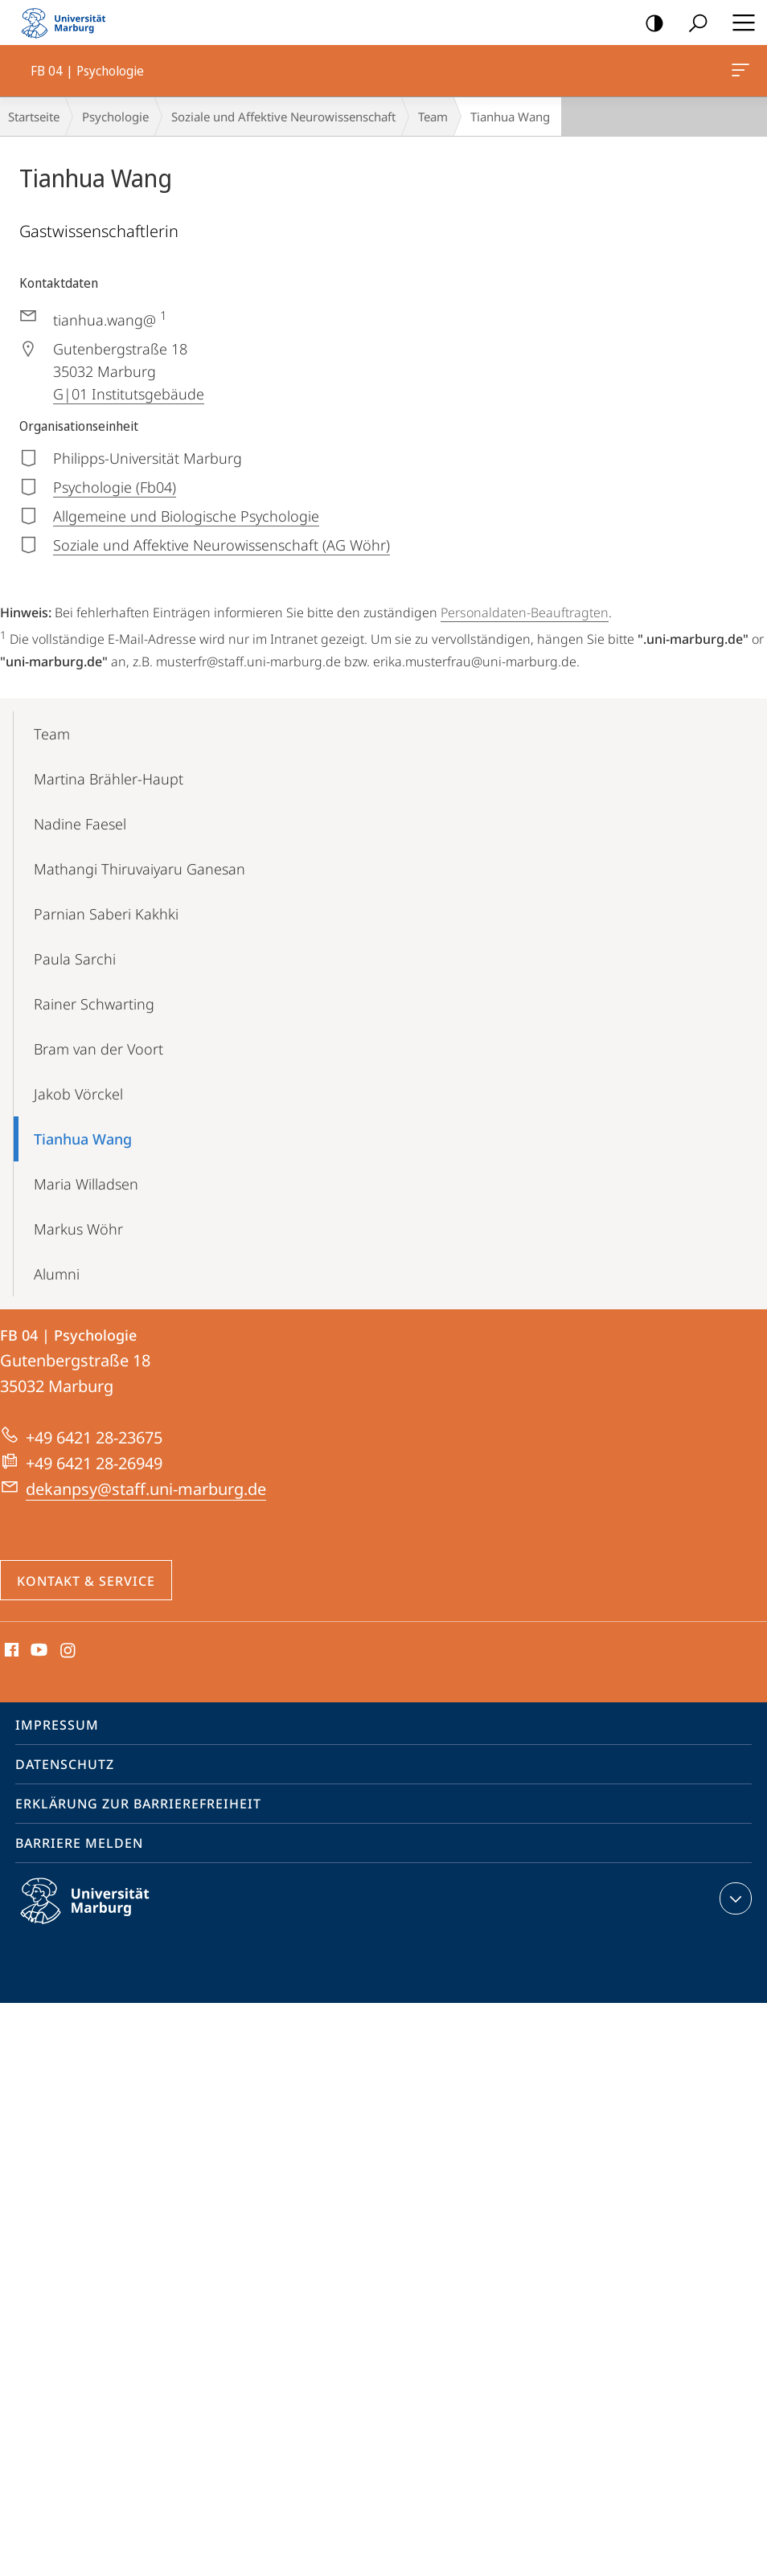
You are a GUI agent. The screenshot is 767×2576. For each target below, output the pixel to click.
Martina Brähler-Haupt (108, 778)
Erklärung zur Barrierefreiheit (138, 1803)
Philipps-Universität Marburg (99, 1913)
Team (433, 117)
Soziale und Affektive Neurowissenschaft (283, 117)
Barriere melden (79, 1843)
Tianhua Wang (83, 1139)
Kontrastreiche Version (649, 23)
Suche (692, 23)
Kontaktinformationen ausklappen (734, 1898)
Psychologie (115, 117)
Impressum (57, 1725)
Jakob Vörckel (78, 1094)
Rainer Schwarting (94, 1004)
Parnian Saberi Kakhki (106, 914)
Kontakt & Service (86, 1581)
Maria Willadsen (86, 1184)
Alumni (57, 1274)
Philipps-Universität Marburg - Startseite (68, 22)
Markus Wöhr (78, 1229)
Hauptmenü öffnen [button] (739, 22)
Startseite (33, 117)
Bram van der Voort (98, 1049)
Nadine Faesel (80, 823)
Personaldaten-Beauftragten (525, 612)
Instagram (69, 1651)
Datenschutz (64, 1764)
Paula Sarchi (75, 959)
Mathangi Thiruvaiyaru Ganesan (139, 868)
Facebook (10, 1651)
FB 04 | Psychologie (739, 73)
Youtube (37, 1651)
